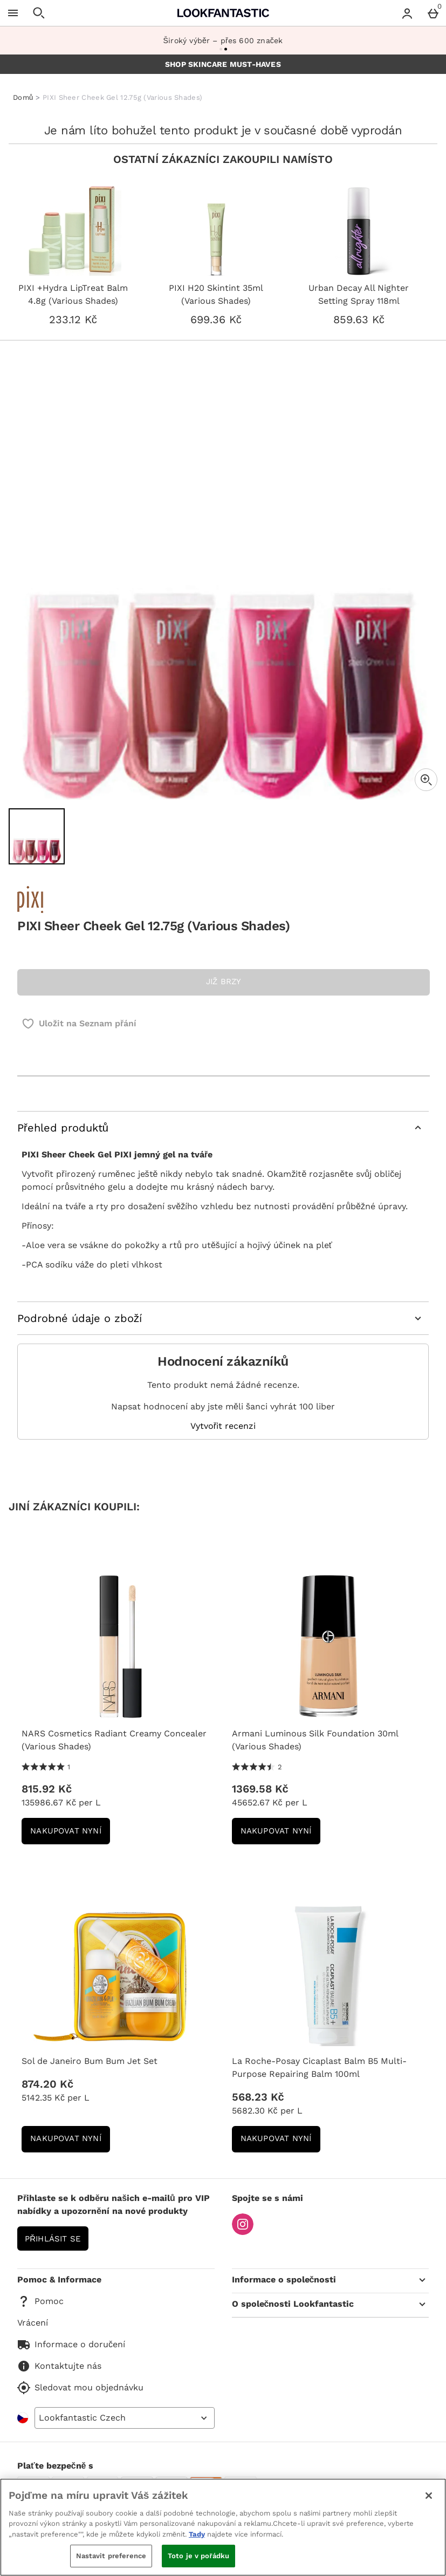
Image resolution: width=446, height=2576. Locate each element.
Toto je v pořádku (198, 2556)
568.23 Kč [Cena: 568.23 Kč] (258, 2096)
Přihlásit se (53, 2239)
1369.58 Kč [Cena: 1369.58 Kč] (260, 1788)
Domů (23, 97)
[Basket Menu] (433, 13)
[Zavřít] (429, 2495)
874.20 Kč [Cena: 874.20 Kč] (47, 2083)
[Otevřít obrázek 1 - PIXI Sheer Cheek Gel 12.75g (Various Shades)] (37, 836)
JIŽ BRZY (224, 981)
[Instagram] (242, 2232)
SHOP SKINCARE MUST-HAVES (223, 64)
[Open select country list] (125, 2418)
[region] (223, 2527)
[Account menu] (407, 13)
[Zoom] (426, 779)
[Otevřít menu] (13, 13)
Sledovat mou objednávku (80, 2387)
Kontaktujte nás (59, 2366)
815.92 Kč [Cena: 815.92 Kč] (47, 1788)
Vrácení (32, 2323)
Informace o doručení (71, 2344)
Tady (197, 2534)
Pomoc (40, 2301)
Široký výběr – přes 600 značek (223, 40)
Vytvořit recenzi (223, 1426)
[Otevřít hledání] (39, 13)
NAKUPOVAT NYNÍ (70, 1834)
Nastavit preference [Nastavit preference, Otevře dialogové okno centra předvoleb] (111, 2556)
